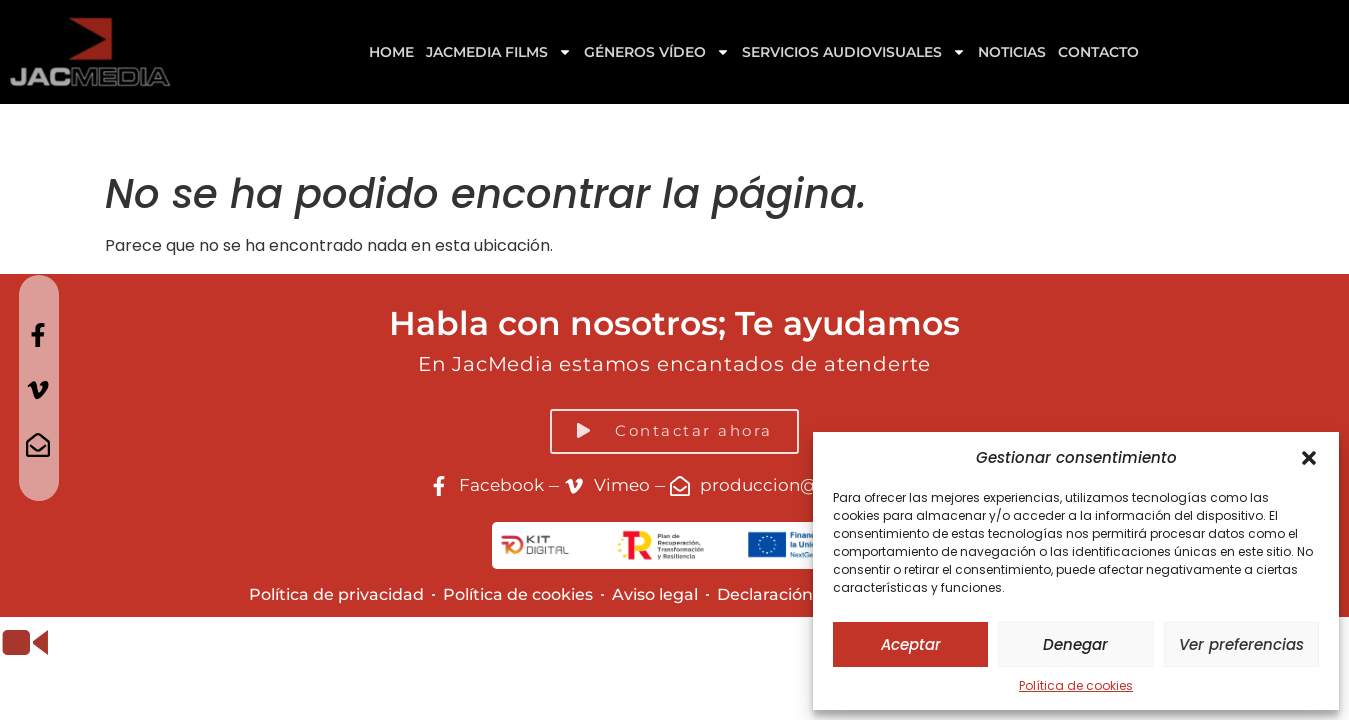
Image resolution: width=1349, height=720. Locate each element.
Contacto (1098, 52)
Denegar (1075, 644)
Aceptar (911, 644)
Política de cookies (1076, 685)
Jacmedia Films (499, 52)
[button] (1309, 458)
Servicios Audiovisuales (854, 52)
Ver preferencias (1241, 644)
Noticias (1012, 52)
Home (391, 52)
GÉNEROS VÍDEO (657, 52)
